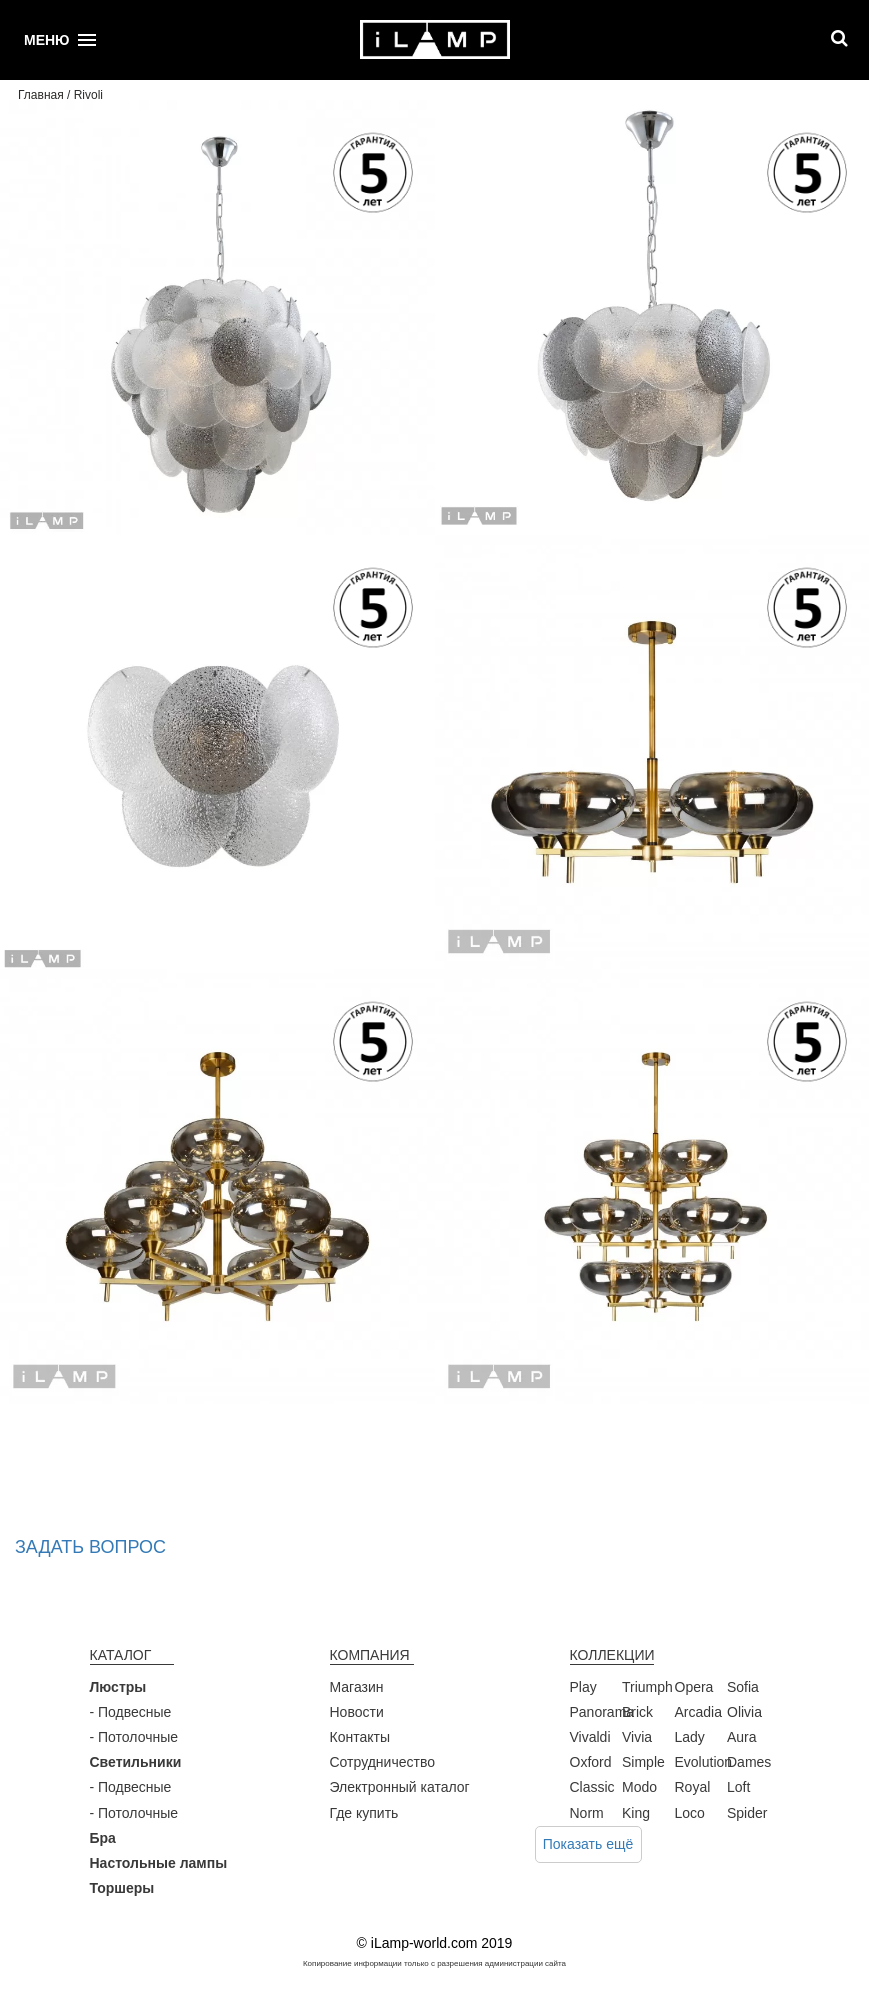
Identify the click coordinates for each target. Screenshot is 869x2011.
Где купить (364, 1813)
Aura (742, 1737)
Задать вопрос (90, 1547)
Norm (587, 1813)
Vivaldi (590, 1737)
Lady (690, 1737)
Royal (693, 1787)
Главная (41, 95)
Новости (357, 1712)
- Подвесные (131, 1712)
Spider (747, 1813)
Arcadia (698, 1712)
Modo (639, 1787)
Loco (690, 1813)
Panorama (602, 1712)
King (636, 1813)
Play (583, 1687)
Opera (694, 1687)
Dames (749, 1762)
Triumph (647, 1687)
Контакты (360, 1737)
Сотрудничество (382, 1762)
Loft (738, 1787)
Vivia (637, 1737)
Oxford (591, 1762)
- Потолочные (134, 1737)
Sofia (743, 1687)
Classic (592, 1787)
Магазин (357, 1687)
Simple (643, 1762)
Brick (637, 1712)
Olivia (744, 1712)
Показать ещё (588, 1844)
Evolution (704, 1762)
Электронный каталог (400, 1787)
